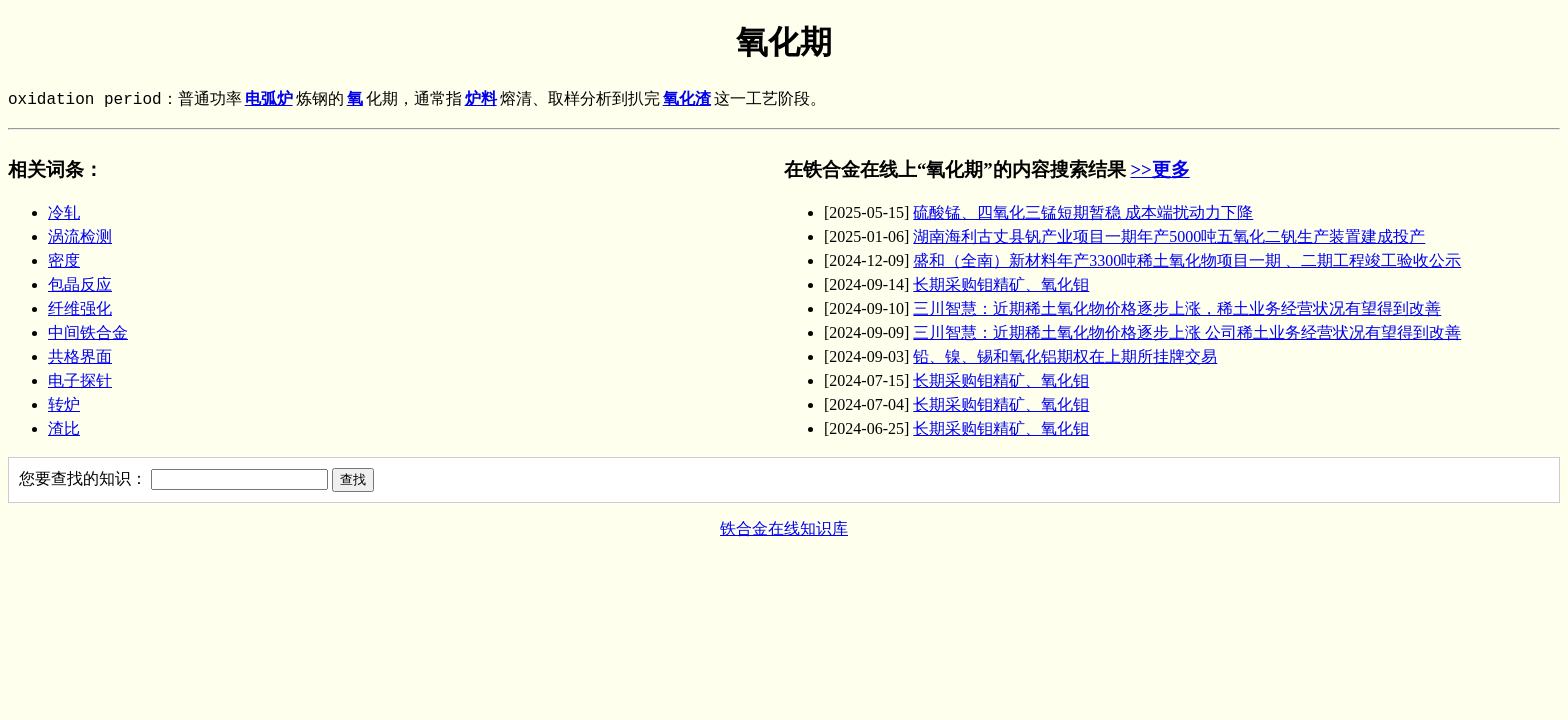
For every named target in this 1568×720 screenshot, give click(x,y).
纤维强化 (80, 308)
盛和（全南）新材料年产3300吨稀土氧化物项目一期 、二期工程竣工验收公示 (1187, 260)
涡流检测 (80, 236)
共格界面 (80, 356)
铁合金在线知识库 (784, 528)
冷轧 (64, 212)
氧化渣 (687, 100)
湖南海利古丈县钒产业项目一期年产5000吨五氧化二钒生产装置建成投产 (1169, 236)
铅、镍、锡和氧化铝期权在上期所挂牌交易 (1065, 356)
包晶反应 (80, 284)
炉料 (481, 100)
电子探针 (80, 380)
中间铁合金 (88, 332)
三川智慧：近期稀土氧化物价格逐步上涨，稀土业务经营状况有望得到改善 (1177, 308)
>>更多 (1159, 169)
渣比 (64, 428)
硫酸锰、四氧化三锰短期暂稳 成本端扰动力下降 (1083, 212)
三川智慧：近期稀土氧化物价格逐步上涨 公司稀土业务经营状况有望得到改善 (1187, 332)
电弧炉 (269, 100)
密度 (64, 260)
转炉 (64, 404)
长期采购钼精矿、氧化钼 (1001, 284)
